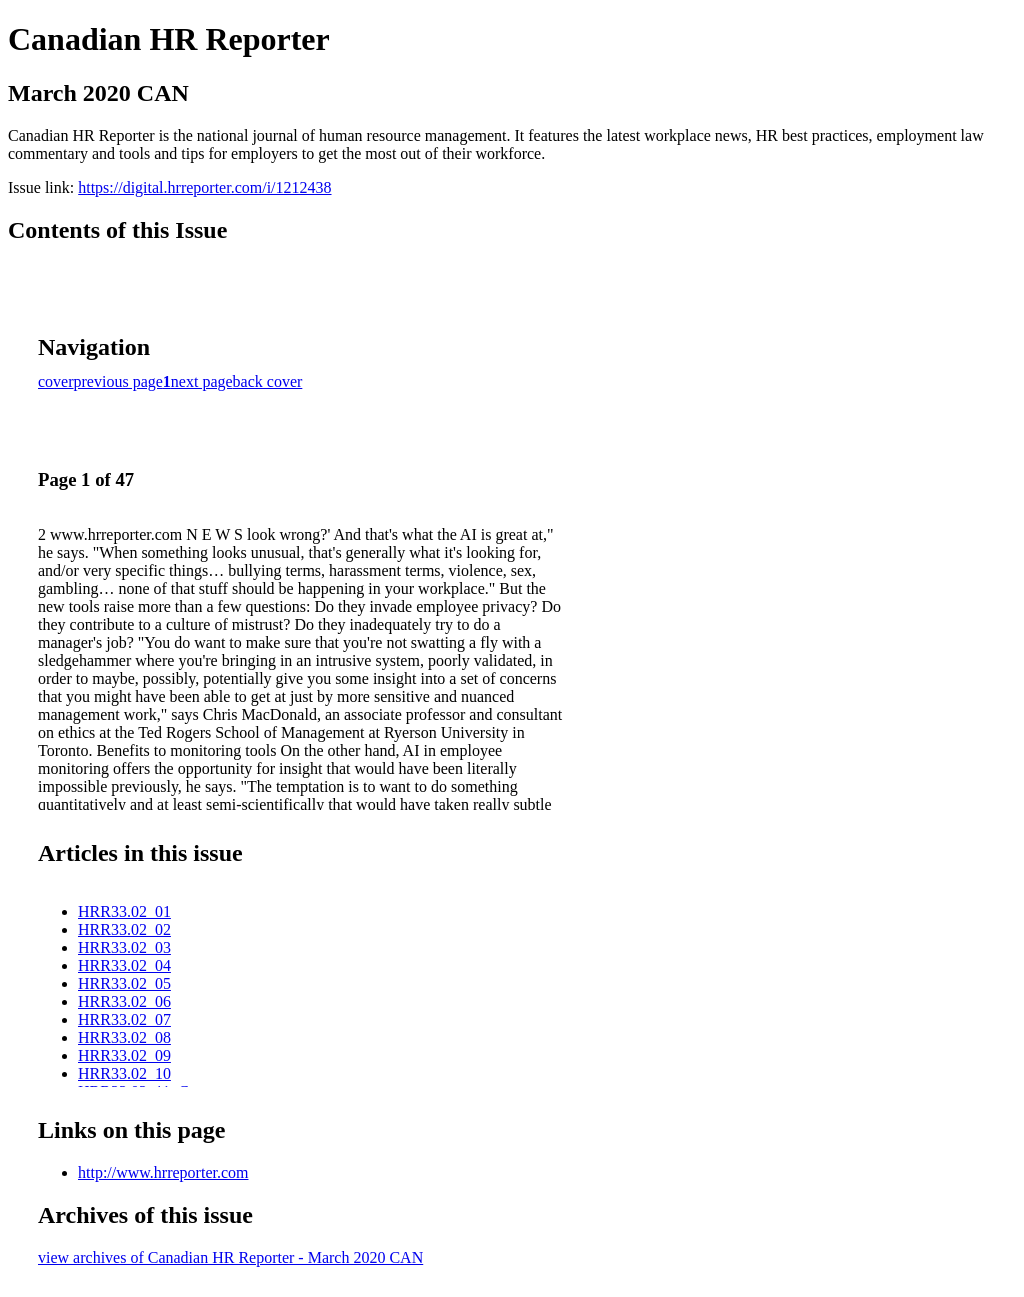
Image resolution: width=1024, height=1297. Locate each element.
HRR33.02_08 (124, 1037)
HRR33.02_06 (124, 1001)
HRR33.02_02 (124, 929)
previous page (118, 381)
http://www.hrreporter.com (163, 1172)
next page (202, 381)
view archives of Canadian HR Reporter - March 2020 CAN (230, 1257)
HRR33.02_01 (124, 911)
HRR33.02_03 (124, 947)
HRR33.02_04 (124, 965)
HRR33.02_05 (124, 983)
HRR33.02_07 (124, 1019)
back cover (268, 381)
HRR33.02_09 (124, 1055)
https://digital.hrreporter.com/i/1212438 (204, 187)
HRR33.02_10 (124, 1073)
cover (56, 381)
